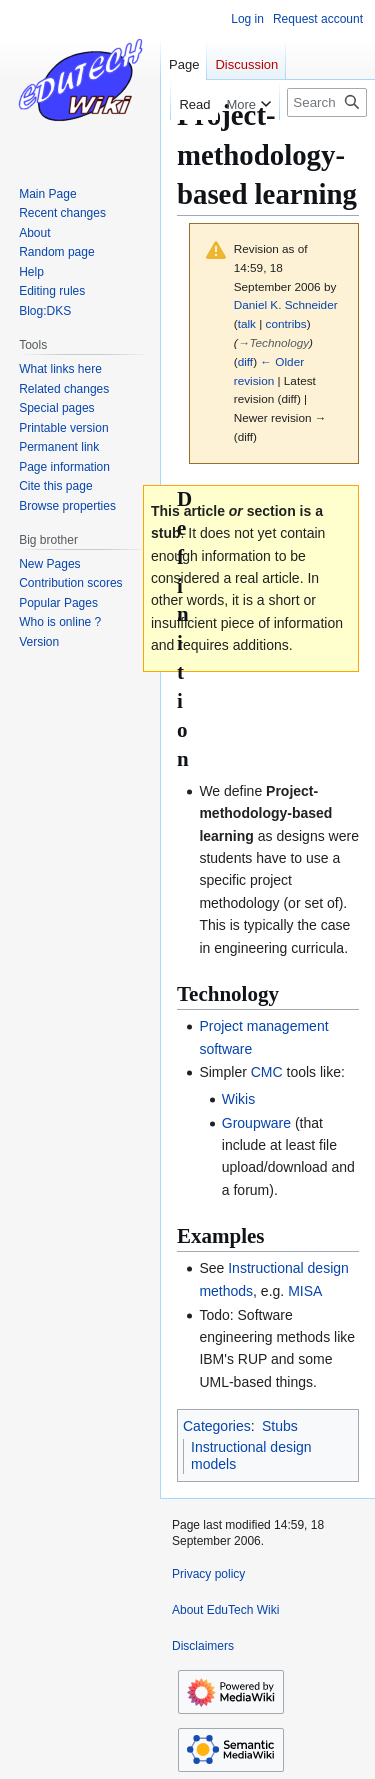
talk (247, 323)
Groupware (256, 1123)
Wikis (238, 1099)
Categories (217, 1426)
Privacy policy (208, 1574)
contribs (286, 323)
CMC (267, 1072)
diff (245, 361)
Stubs (280, 1426)
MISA (305, 1291)
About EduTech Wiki (225, 1610)
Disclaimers (203, 1646)
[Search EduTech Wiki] (327, 102)
